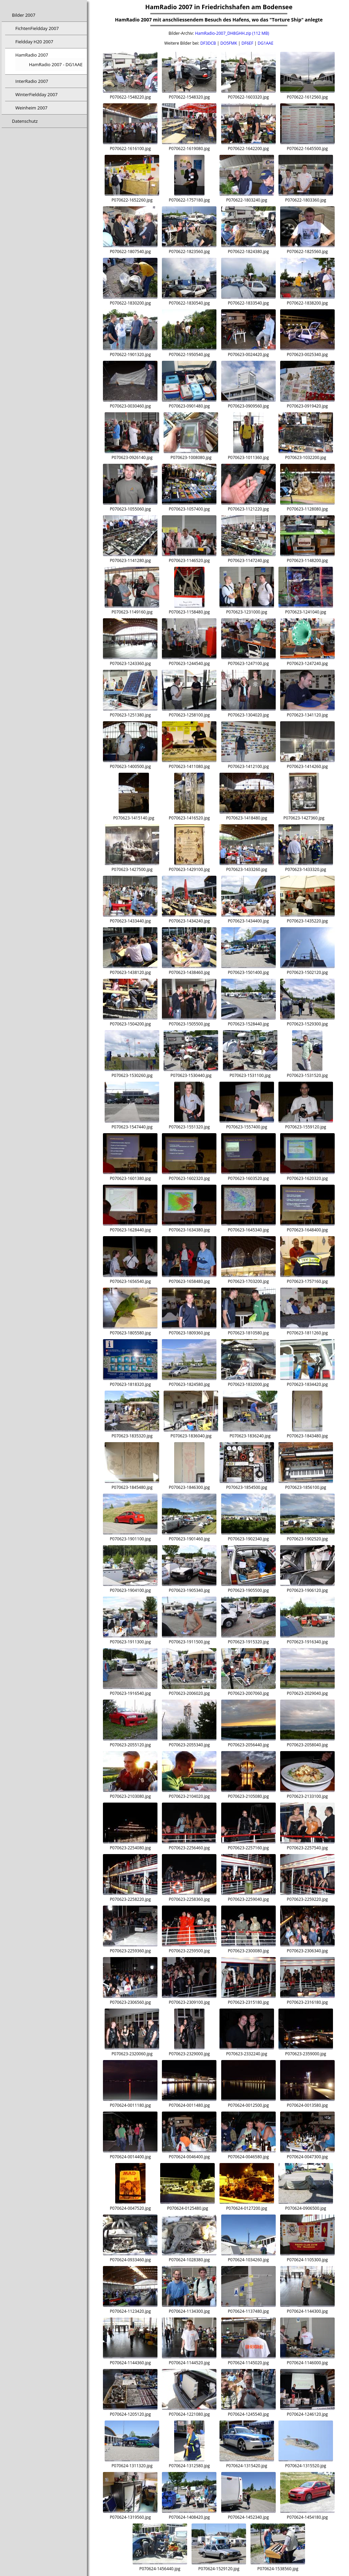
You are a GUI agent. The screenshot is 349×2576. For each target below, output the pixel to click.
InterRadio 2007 (31, 81)
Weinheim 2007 (31, 108)
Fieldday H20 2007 (34, 42)
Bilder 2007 (23, 15)
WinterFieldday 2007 (36, 94)
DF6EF (248, 43)
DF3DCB (208, 43)
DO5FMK (228, 43)
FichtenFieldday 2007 (37, 28)
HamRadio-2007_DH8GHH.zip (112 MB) (232, 33)
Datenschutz (25, 121)
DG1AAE (265, 43)
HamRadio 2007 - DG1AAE (55, 64)
